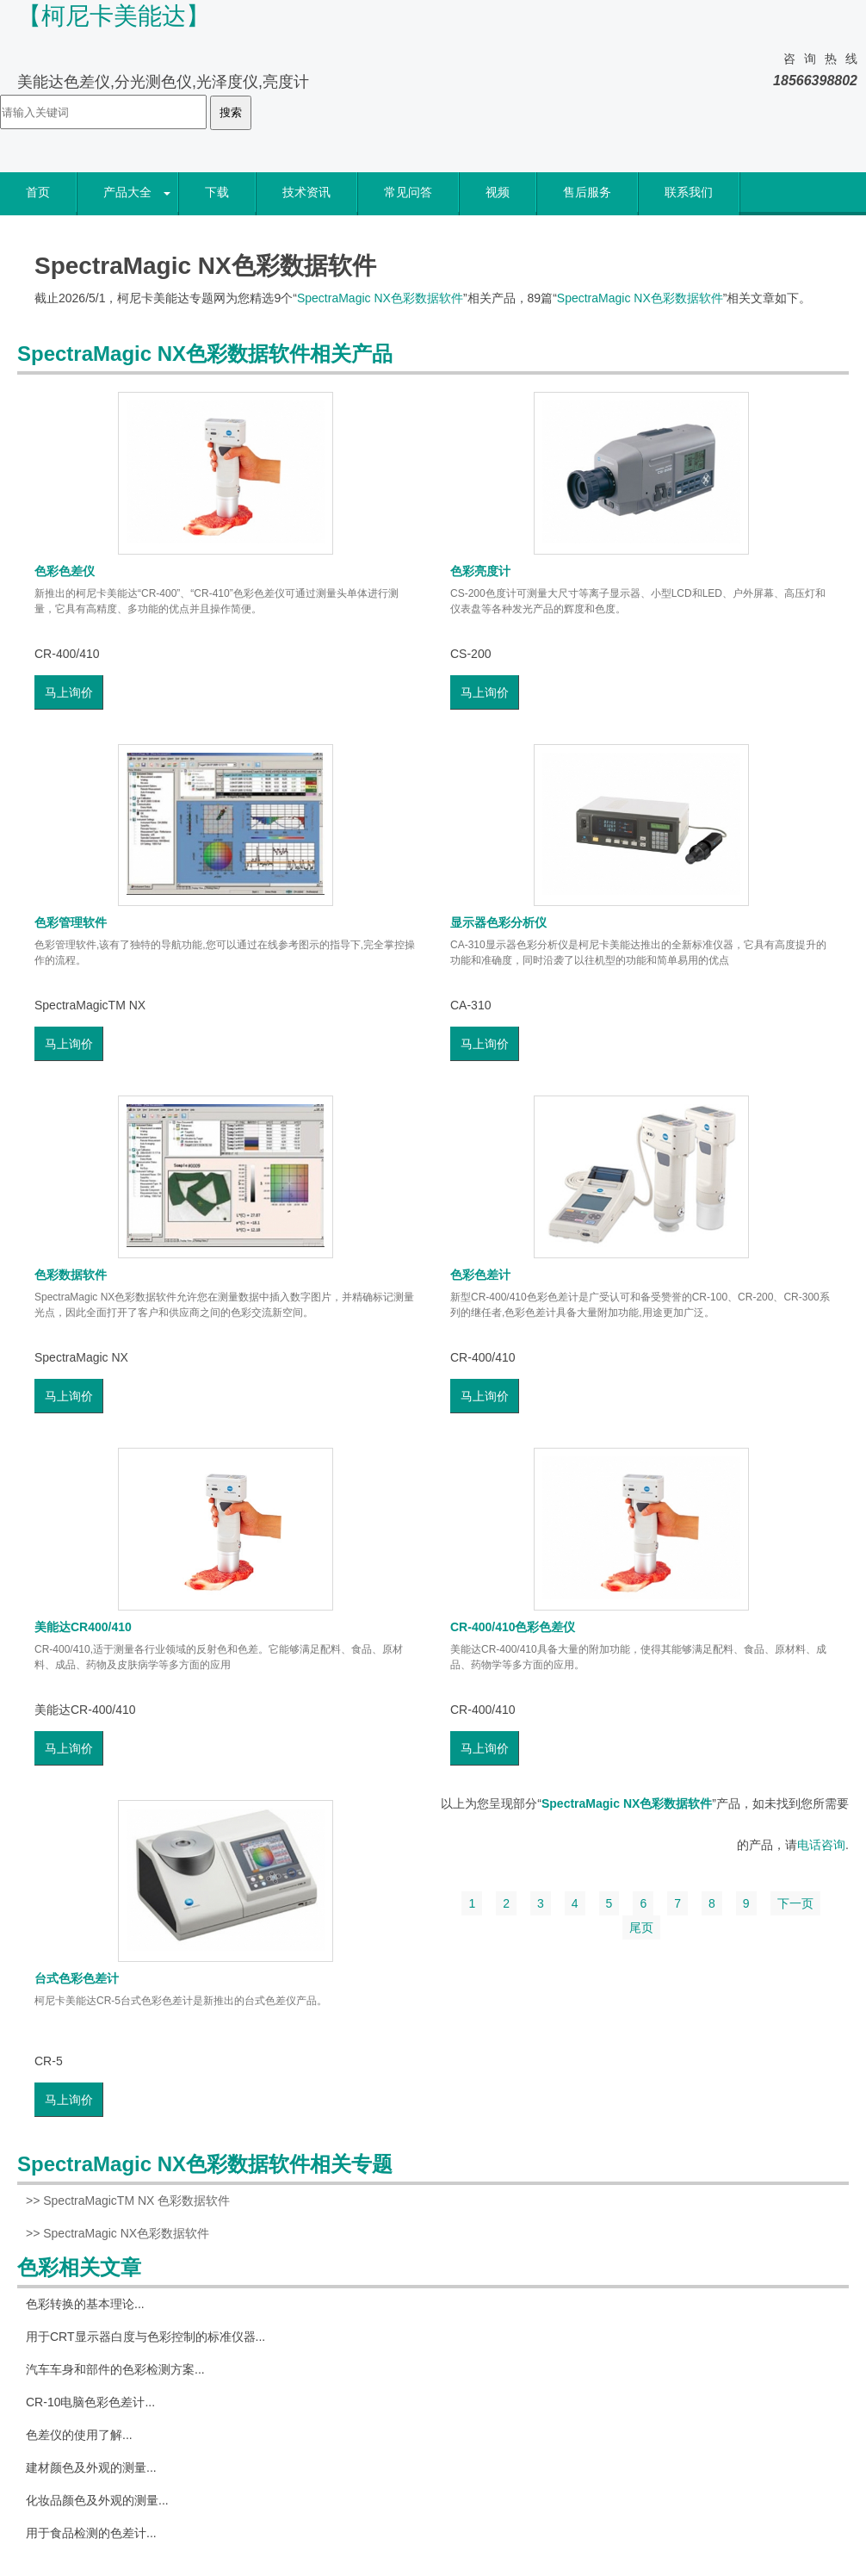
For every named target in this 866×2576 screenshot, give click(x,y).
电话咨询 (821, 1845)
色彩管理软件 (70, 922)
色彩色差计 (480, 1275)
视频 (498, 192)
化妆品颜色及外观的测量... (97, 2500)
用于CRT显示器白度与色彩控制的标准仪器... (145, 2336)
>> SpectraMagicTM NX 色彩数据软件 (128, 2200)
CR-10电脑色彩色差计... (90, 2402)
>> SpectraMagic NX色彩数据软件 (117, 2233)
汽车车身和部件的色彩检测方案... (115, 2369)
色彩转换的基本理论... (85, 2304)
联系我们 (689, 192)
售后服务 (587, 192)
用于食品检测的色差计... (91, 2533)
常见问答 (408, 192)
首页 (38, 192)
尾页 (641, 1927)
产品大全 (127, 192)
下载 (217, 192)
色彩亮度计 (480, 571)
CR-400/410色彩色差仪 (513, 1627)
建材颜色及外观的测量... (91, 2467)
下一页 (795, 1903)
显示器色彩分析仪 (498, 922)
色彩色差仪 (64, 571)
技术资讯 (306, 192)
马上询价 (69, 692)
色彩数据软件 (70, 1275)
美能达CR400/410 (83, 1627)
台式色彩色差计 (76, 1978)
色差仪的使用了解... (79, 2435)
